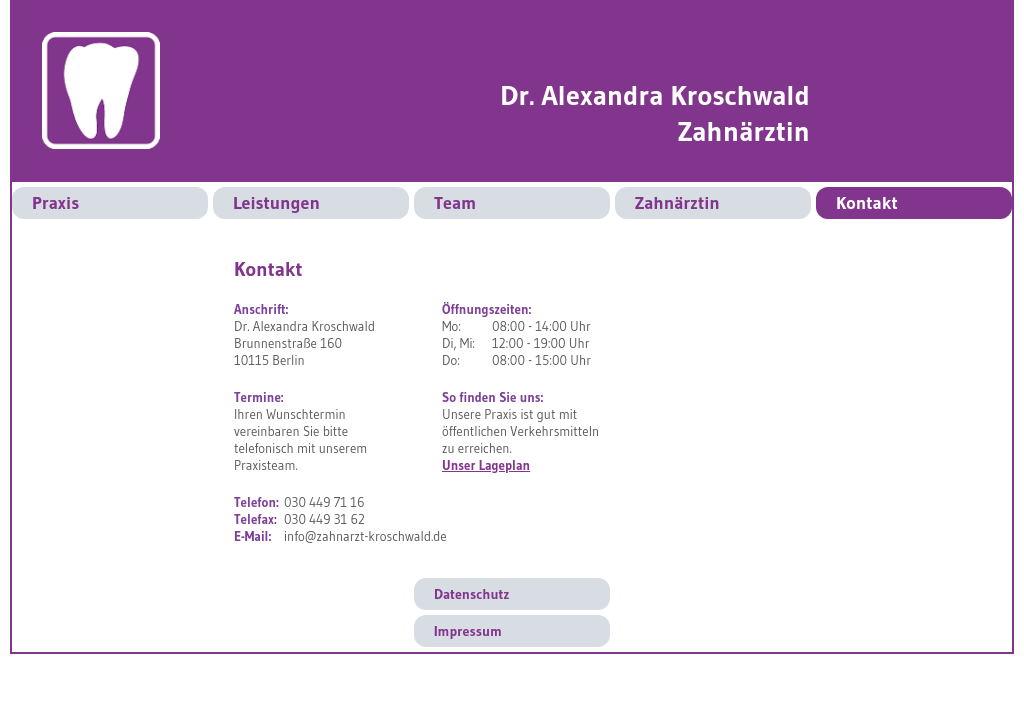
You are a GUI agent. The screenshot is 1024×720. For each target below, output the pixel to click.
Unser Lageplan (486, 465)
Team (455, 203)
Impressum (468, 631)
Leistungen (276, 203)
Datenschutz (471, 594)
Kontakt (867, 203)
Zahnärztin (677, 203)
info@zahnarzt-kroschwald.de (365, 536)
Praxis (55, 203)
